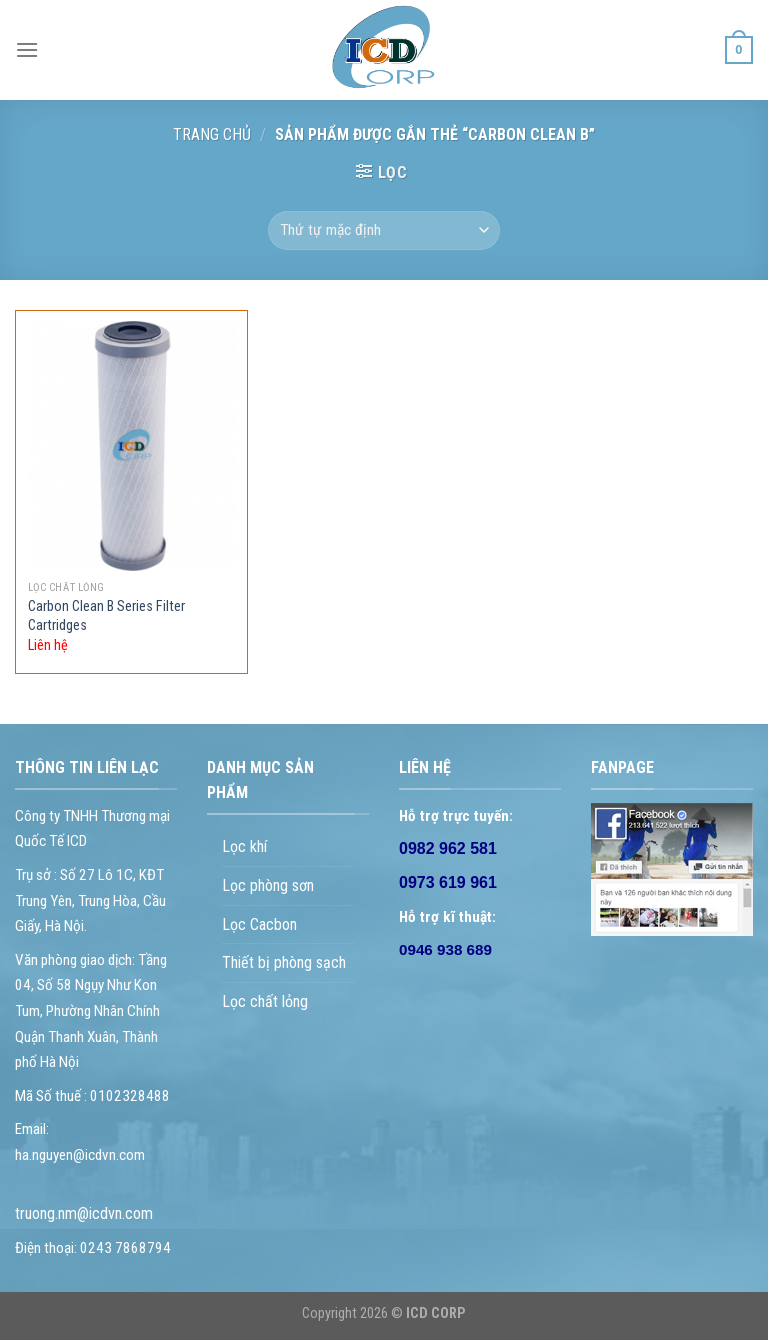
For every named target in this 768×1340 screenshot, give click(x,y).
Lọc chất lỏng (265, 1001)
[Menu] (27, 49)
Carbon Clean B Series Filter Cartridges (106, 616)
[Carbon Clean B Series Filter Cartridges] (132, 446)
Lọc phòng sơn (268, 885)
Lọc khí (244, 846)
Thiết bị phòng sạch (284, 962)
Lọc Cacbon (259, 924)
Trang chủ (212, 134)
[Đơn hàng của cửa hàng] (384, 230)
